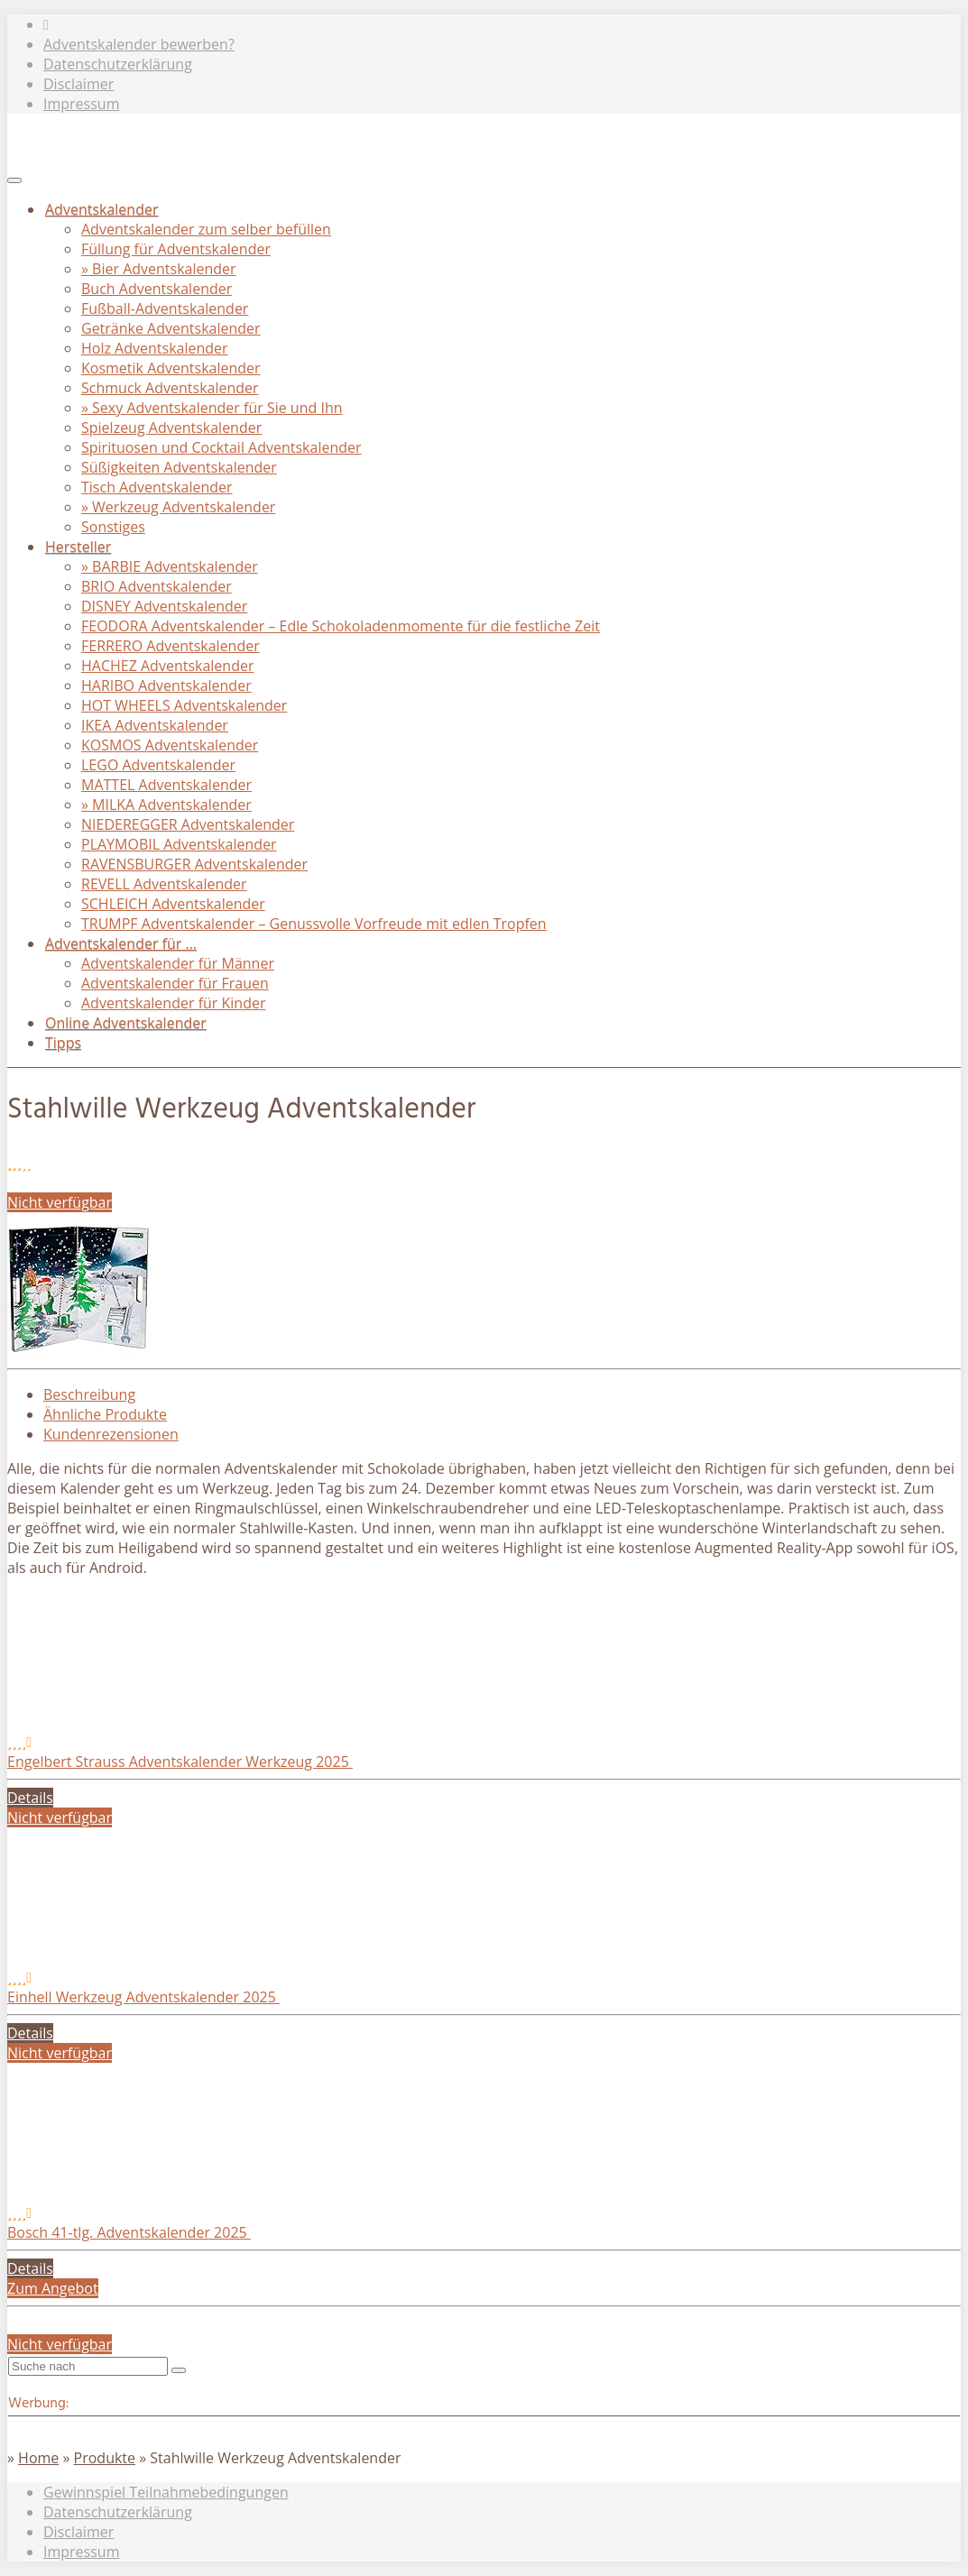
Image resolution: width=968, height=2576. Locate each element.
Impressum (81, 104)
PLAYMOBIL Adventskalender (179, 844)
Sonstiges (113, 527)
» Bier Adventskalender (158, 269)
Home (38, 2458)
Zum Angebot (52, 2288)
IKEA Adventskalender (154, 725)
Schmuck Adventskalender (170, 388)
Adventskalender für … (121, 943)
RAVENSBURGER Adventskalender (194, 864)
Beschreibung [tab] (89, 1394)
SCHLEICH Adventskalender (173, 904)
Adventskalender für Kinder (173, 1003)
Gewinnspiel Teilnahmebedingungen (166, 2492)
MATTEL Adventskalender (166, 785)
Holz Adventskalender (154, 348)
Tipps (63, 1043)
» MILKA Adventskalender (166, 804)
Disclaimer (78, 84)
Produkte (104, 2458)
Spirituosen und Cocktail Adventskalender (221, 447)
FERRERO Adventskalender (170, 646)
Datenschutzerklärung (117, 64)
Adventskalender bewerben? (139, 44)
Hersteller (78, 547)
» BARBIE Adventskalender (169, 566)
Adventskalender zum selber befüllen (206, 229)
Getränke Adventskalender (171, 328)
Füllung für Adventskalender (176, 249)
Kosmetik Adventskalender (171, 368)
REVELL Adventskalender (164, 884)
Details (30, 1798)
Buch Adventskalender (156, 289)
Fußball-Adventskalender (164, 308)
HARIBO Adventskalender (166, 685)
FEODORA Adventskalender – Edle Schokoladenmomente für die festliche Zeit (340, 626)
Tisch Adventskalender (157, 487)
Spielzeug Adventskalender (171, 427)
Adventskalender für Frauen (175, 983)
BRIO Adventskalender (156, 586)
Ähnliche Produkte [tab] (105, 1414)
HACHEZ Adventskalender (167, 666)
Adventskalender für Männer (177, 963)
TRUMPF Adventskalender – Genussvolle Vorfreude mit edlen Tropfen (314, 924)
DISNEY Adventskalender (164, 606)
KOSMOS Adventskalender (169, 745)
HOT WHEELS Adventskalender (184, 705)
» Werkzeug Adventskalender (178, 507)
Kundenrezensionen (111, 1434)
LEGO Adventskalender (158, 765)
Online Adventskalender (126, 1023)
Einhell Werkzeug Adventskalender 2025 (143, 1997)
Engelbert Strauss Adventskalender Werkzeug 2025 (180, 1761)
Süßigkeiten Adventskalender (179, 467)
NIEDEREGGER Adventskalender (187, 824)
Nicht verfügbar (59, 1202)
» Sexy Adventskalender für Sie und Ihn (212, 408)
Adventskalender (101, 209)
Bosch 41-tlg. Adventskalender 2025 (129, 2232)
